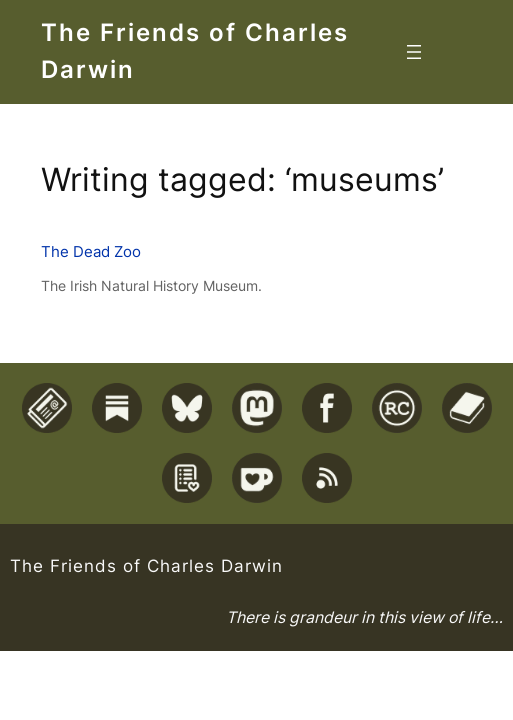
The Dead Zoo (91, 251)
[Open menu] (414, 52)
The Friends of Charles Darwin (146, 565)
